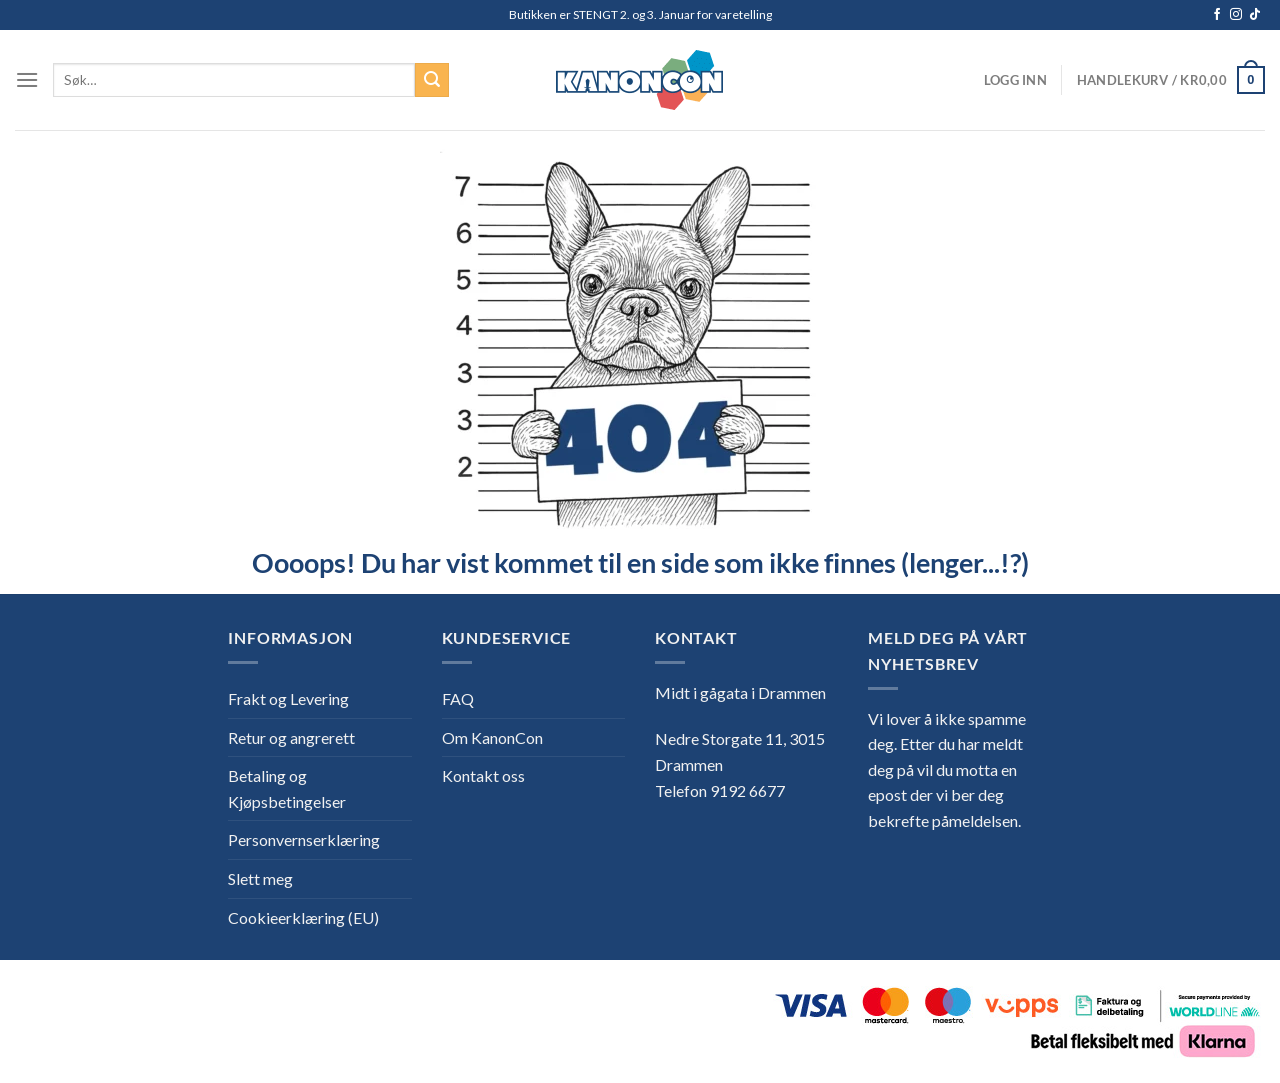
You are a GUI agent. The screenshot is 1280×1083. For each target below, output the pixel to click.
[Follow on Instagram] (1236, 15)
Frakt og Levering (288, 698)
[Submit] (432, 80)
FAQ (458, 698)
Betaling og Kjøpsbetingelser (287, 788)
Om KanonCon (492, 737)
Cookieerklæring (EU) (303, 917)
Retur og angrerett (291, 737)
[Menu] (27, 79)
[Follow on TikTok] (1255, 15)
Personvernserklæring (304, 839)
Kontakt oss (483, 775)
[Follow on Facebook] (1217, 15)
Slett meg (260, 878)
